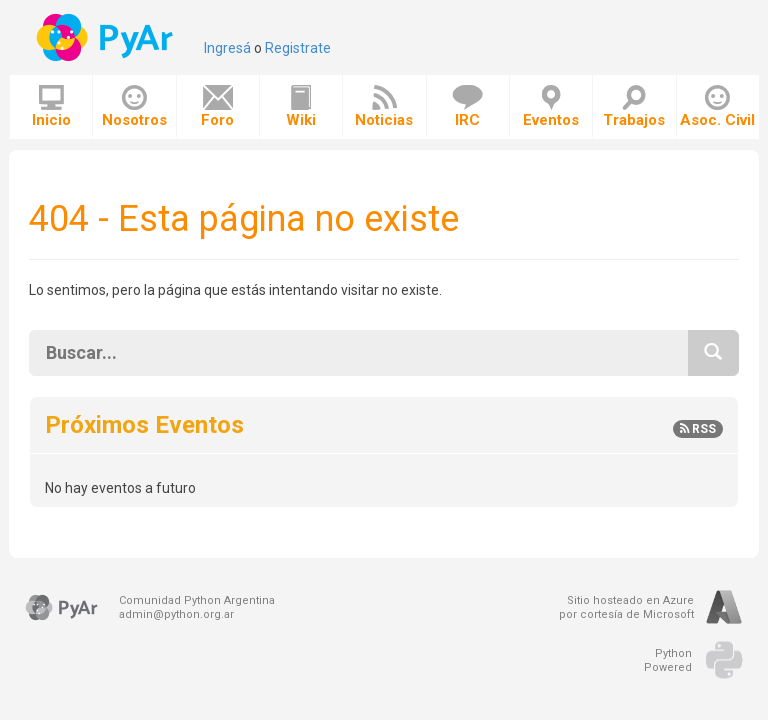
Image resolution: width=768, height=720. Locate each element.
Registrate (298, 48)
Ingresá (227, 48)
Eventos (551, 107)
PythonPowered (668, 660)
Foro (217, 107)
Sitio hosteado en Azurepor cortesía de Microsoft (626, 607)
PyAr (106, 37)
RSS (698, 429)
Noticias (384, 107)
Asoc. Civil (717, 107)
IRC (467, 107)
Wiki (301, 107)
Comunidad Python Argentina (197, 600)
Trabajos (634, 107)
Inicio (51, 107)
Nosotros (134, 107)
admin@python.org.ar (176, 614)
